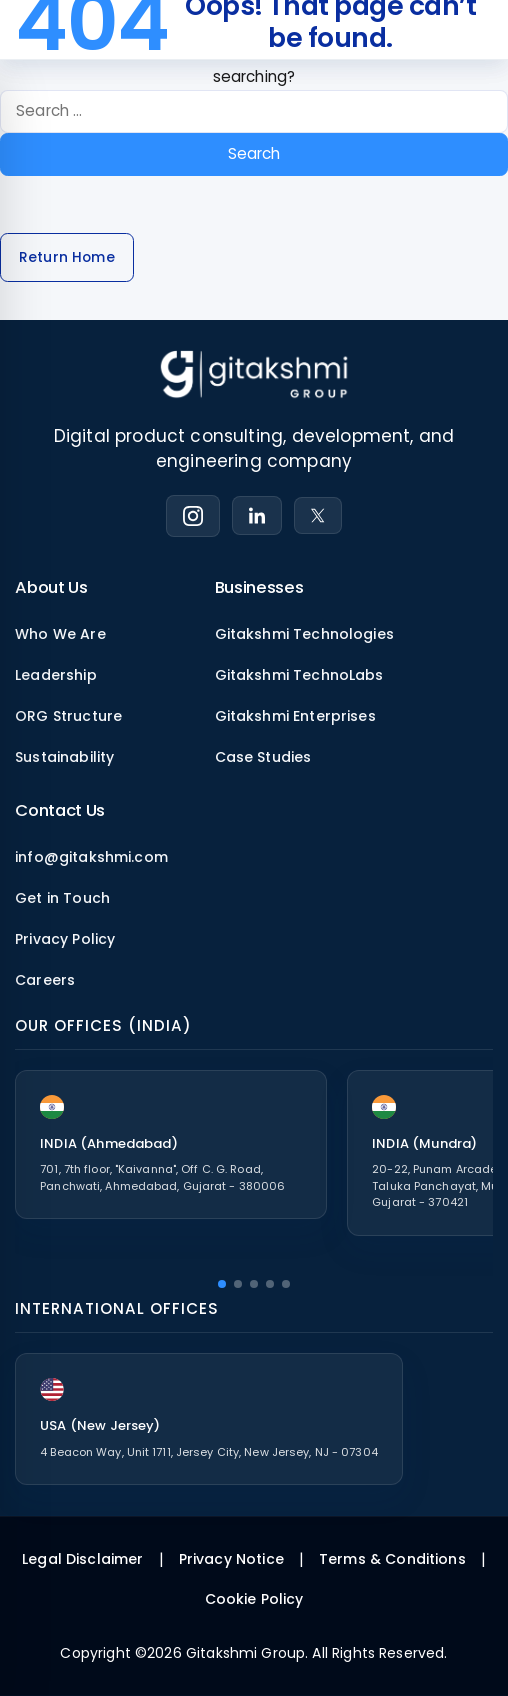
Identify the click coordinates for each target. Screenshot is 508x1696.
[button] (222, 1284)
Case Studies (263, 757)
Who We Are (60, 634)
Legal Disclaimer (82, 1559)
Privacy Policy (65, 939)
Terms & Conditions (392, 1559)
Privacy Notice (231, 1559)
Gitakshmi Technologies (304, 634)
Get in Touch (62, 898)
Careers (45, 980)
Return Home (67, 257)
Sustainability (64, 757)
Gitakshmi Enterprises (295, 716)
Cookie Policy (254, 1599)
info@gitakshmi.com (91, 857)
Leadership (56, 675)
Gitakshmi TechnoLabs (299, 675)
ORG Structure (68, 716)
